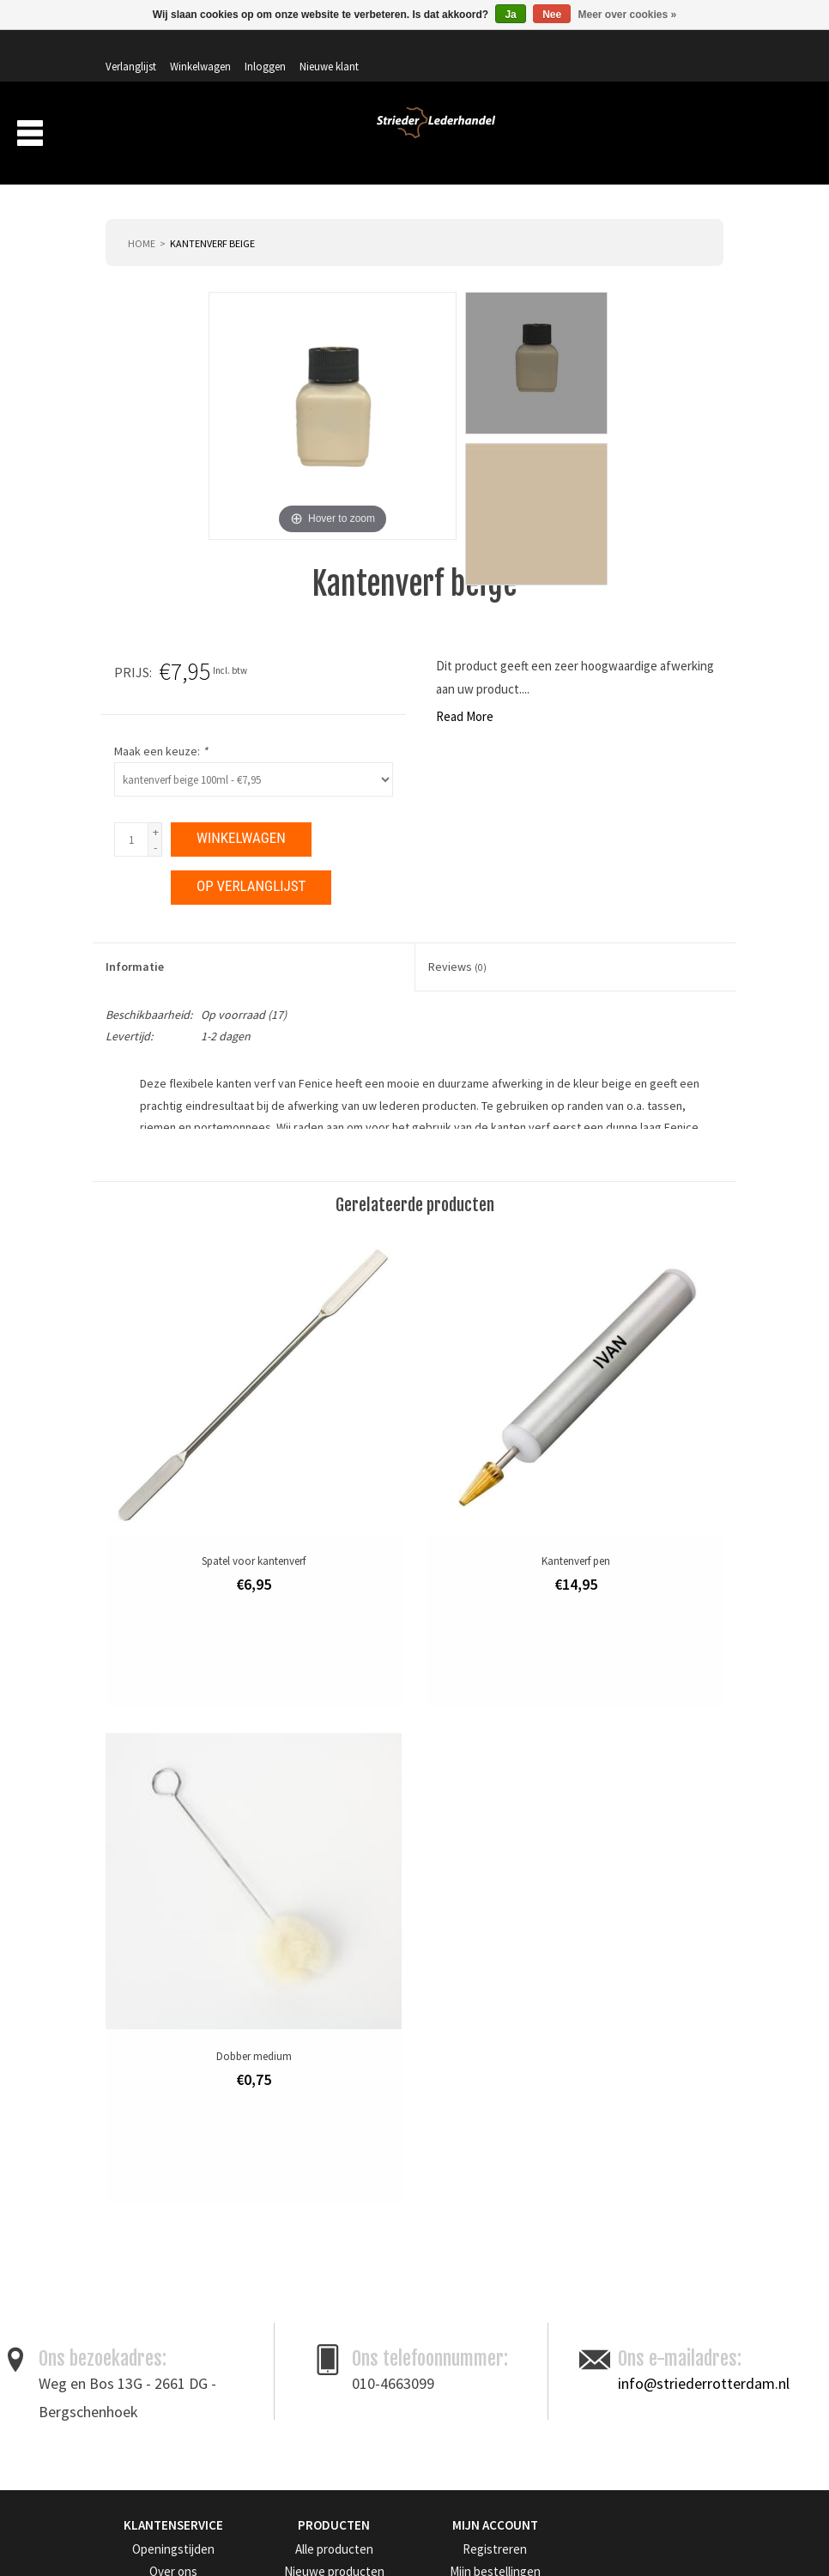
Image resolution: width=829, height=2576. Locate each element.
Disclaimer (130, 2272)
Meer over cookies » (627, 15)
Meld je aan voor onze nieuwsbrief (216, 2497)
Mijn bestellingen (465, 2229)
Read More (121, 693)
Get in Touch (146, 2417)
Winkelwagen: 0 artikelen (658, 86)
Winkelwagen (551, 49)
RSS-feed (286, 2315)
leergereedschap (214, 1391)
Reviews (457, 942)
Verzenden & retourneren (163, 2337)
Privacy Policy (139, 2294)
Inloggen (616, 49)
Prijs (454, 649)
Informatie (135, 942)
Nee (551, 15)
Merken (693, 135)
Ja (510, 15)
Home (141, 220)
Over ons (439, 135)
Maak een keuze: (483, 728)
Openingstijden (140, 2207)
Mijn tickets (452, 2251)
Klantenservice (139, 2359)
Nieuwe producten (309, 2229)
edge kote (133, 1391)
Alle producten (300, 2207)
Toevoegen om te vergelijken (586, 1450)
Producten (349, 135)
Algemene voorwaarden (161, 2251)
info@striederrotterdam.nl (704, 2042)
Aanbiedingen (611, 135)
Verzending (518, 135)
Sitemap (124, 2380)
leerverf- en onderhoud (329, 1391)
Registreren (453, 2207)
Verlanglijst (482, 49)
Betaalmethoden (144, 2315)
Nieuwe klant (680, 49)
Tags (277, 2294)
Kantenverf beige (212, 220)
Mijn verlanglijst (463, 2272)
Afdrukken (696, 1450)
